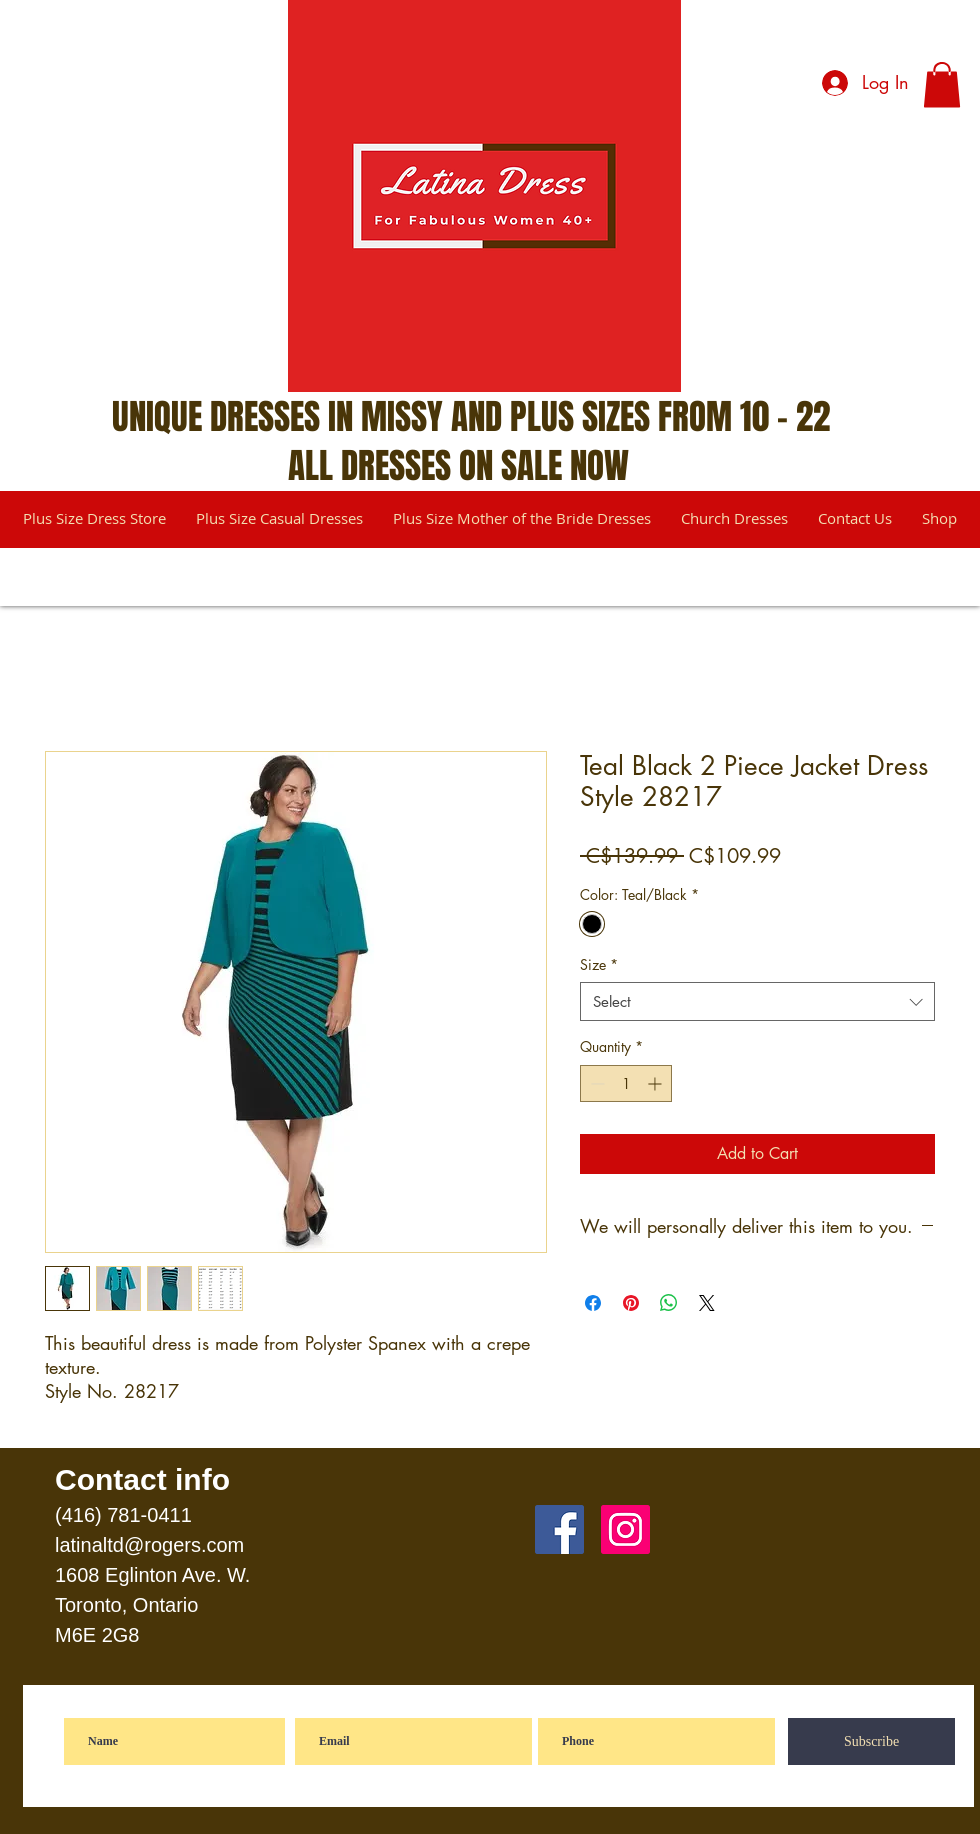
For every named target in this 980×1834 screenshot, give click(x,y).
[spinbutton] (626, 1083)
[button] (942, 84)
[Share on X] (707, 1303)
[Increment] (656, 1083)
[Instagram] (625, 1529)
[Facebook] (559, 1529)
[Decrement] (595, 1083)
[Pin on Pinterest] (631, 1303)
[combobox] (757, 1001)
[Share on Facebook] (593, 1303)
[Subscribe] (871, 1741)
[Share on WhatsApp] (669, 1303)
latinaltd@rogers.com (149, 1545)
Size (599, 964)
